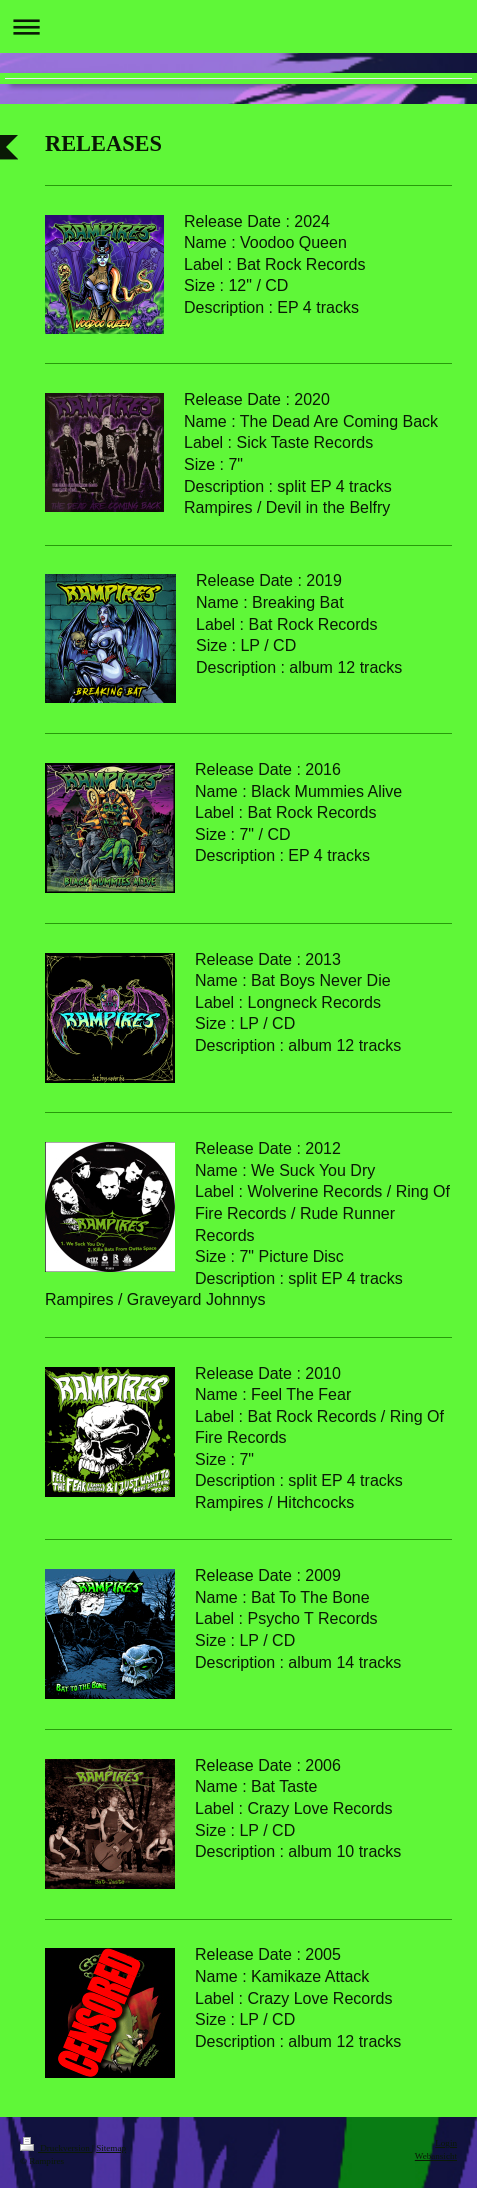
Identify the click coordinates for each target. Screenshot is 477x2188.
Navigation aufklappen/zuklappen (238, 26)
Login (446, 2143)
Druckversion (56, 2148)
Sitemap (111, 2148)
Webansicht (436, 2156)
